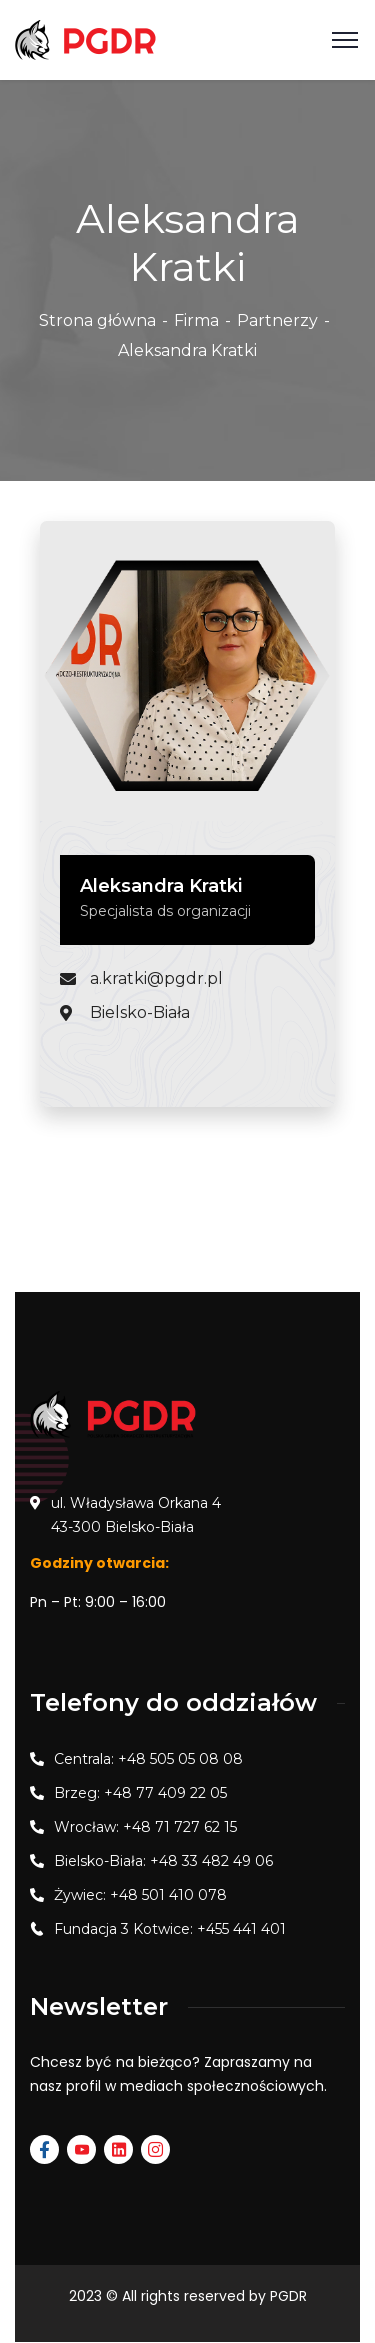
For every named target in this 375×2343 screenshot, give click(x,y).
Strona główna (97, 320)
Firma (196, 320)
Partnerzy (277, 320)
